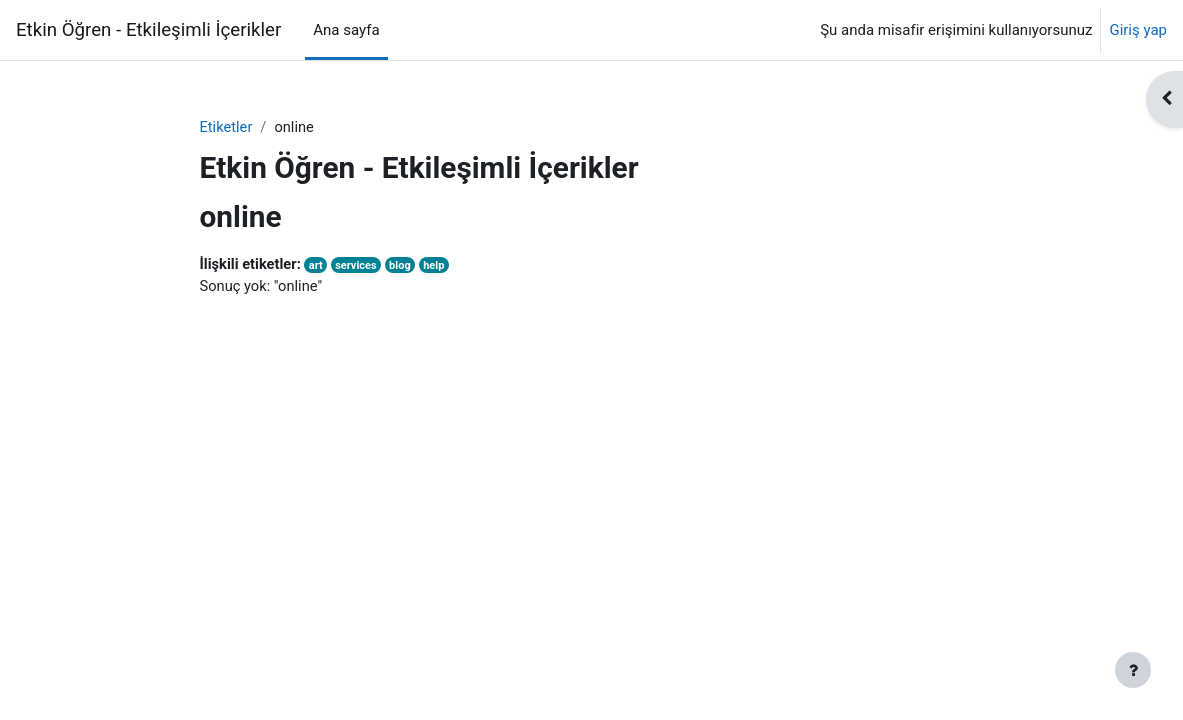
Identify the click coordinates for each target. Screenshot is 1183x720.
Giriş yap (1138, 30)
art (318, 265)
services (359, 265)
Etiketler (227, 127)
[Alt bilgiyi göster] (1133, 670)
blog (404, 265)
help (439, 265)
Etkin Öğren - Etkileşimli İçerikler (148, 30)
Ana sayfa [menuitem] (346, 30)
